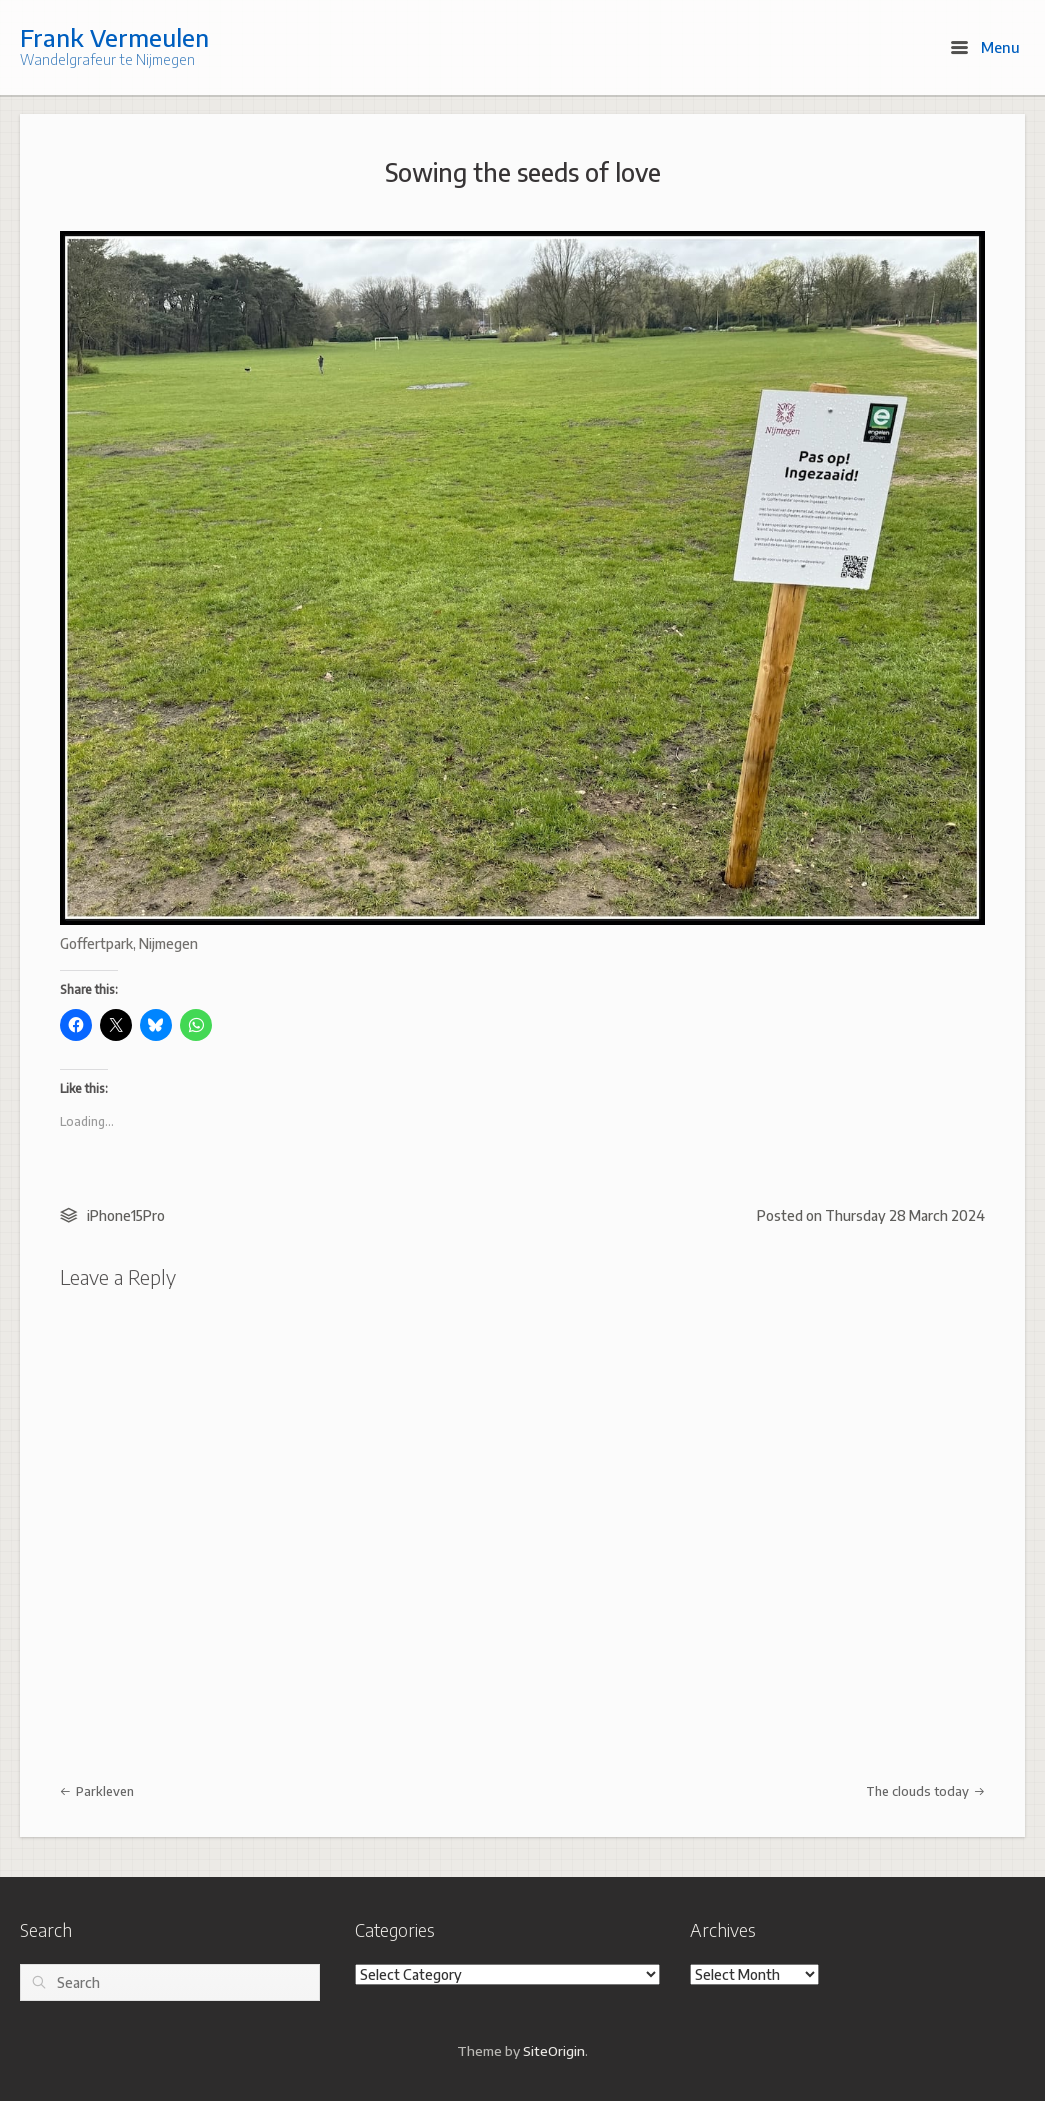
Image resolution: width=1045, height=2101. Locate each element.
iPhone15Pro (126, 1215)
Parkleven (97, 1791)
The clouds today (925, 1791)
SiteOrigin (554, 2050)
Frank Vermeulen (114, 37)
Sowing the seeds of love (523, 172)
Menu (985, 47)
